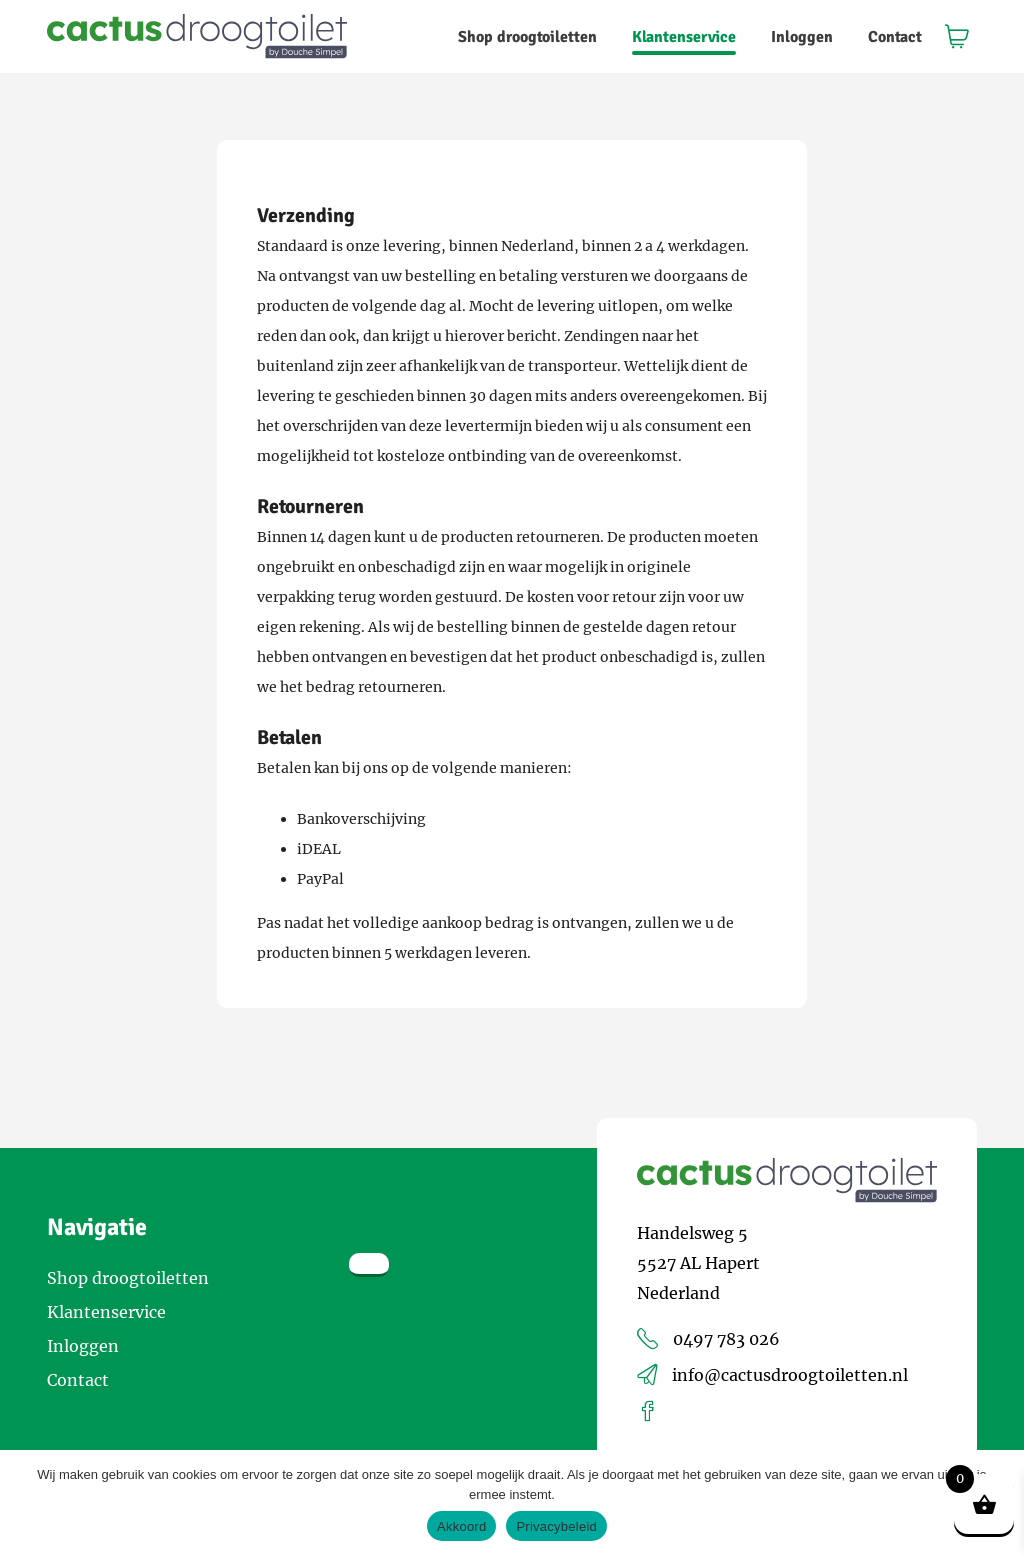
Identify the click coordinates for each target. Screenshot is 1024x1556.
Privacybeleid (556, 1526)
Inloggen (802, 37)
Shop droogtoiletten (527, 37)
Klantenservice (684, 37)
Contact (895, 37)
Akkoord (461, 1526)
